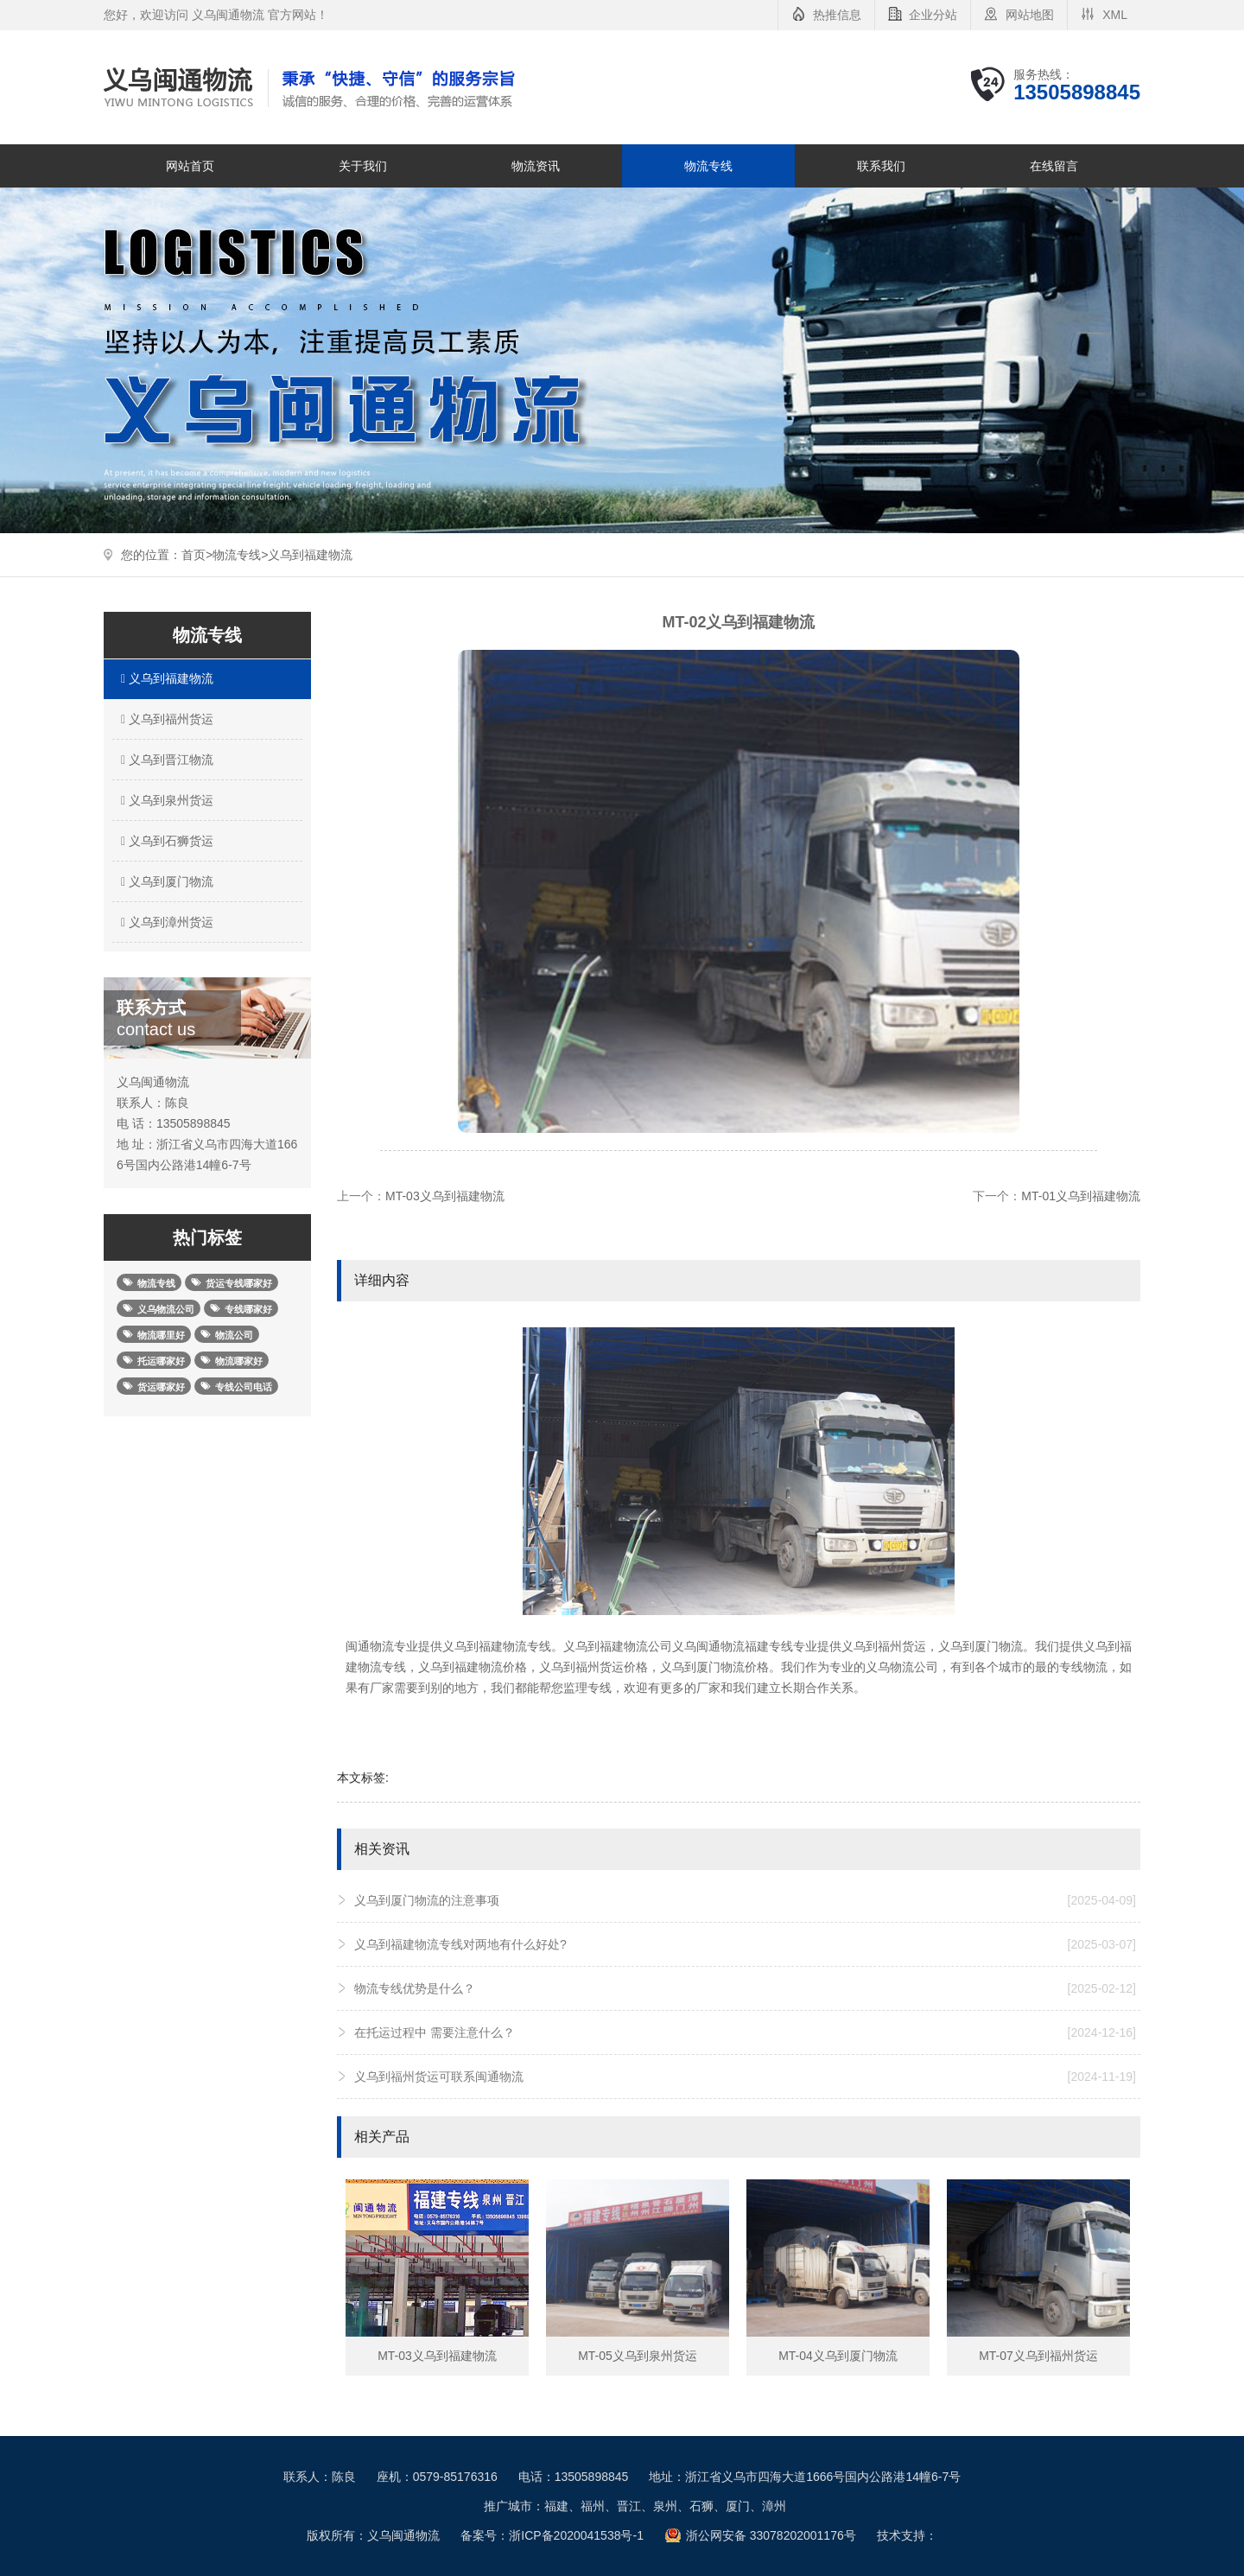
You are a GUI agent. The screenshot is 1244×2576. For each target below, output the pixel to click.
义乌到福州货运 (165, 719)
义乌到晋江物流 (165, 759)
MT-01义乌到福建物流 (1080, 1196)
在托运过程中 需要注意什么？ (745, 2032)
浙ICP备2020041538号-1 (576, 2535)
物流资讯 (535, 166)
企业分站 (933, 15)
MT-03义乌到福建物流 (445, 1196)
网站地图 (1030, 15)
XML (1114, 15)
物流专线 (708, 166)
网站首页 (190, 166)
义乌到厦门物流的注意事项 (745, 1900)
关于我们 (363, 166)
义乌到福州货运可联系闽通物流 (745, 2076)
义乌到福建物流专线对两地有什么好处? (745, 1944)
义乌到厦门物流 (165, 881)
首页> (197, 555)
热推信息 (837, 15)
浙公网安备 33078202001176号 (771, 2535)
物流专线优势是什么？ (745, 1988)
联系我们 (881, 166)
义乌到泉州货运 (165, 800)
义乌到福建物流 (310, 555)
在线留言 (1054, 166)
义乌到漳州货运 (165, 922)
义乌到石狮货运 (165, 841)
